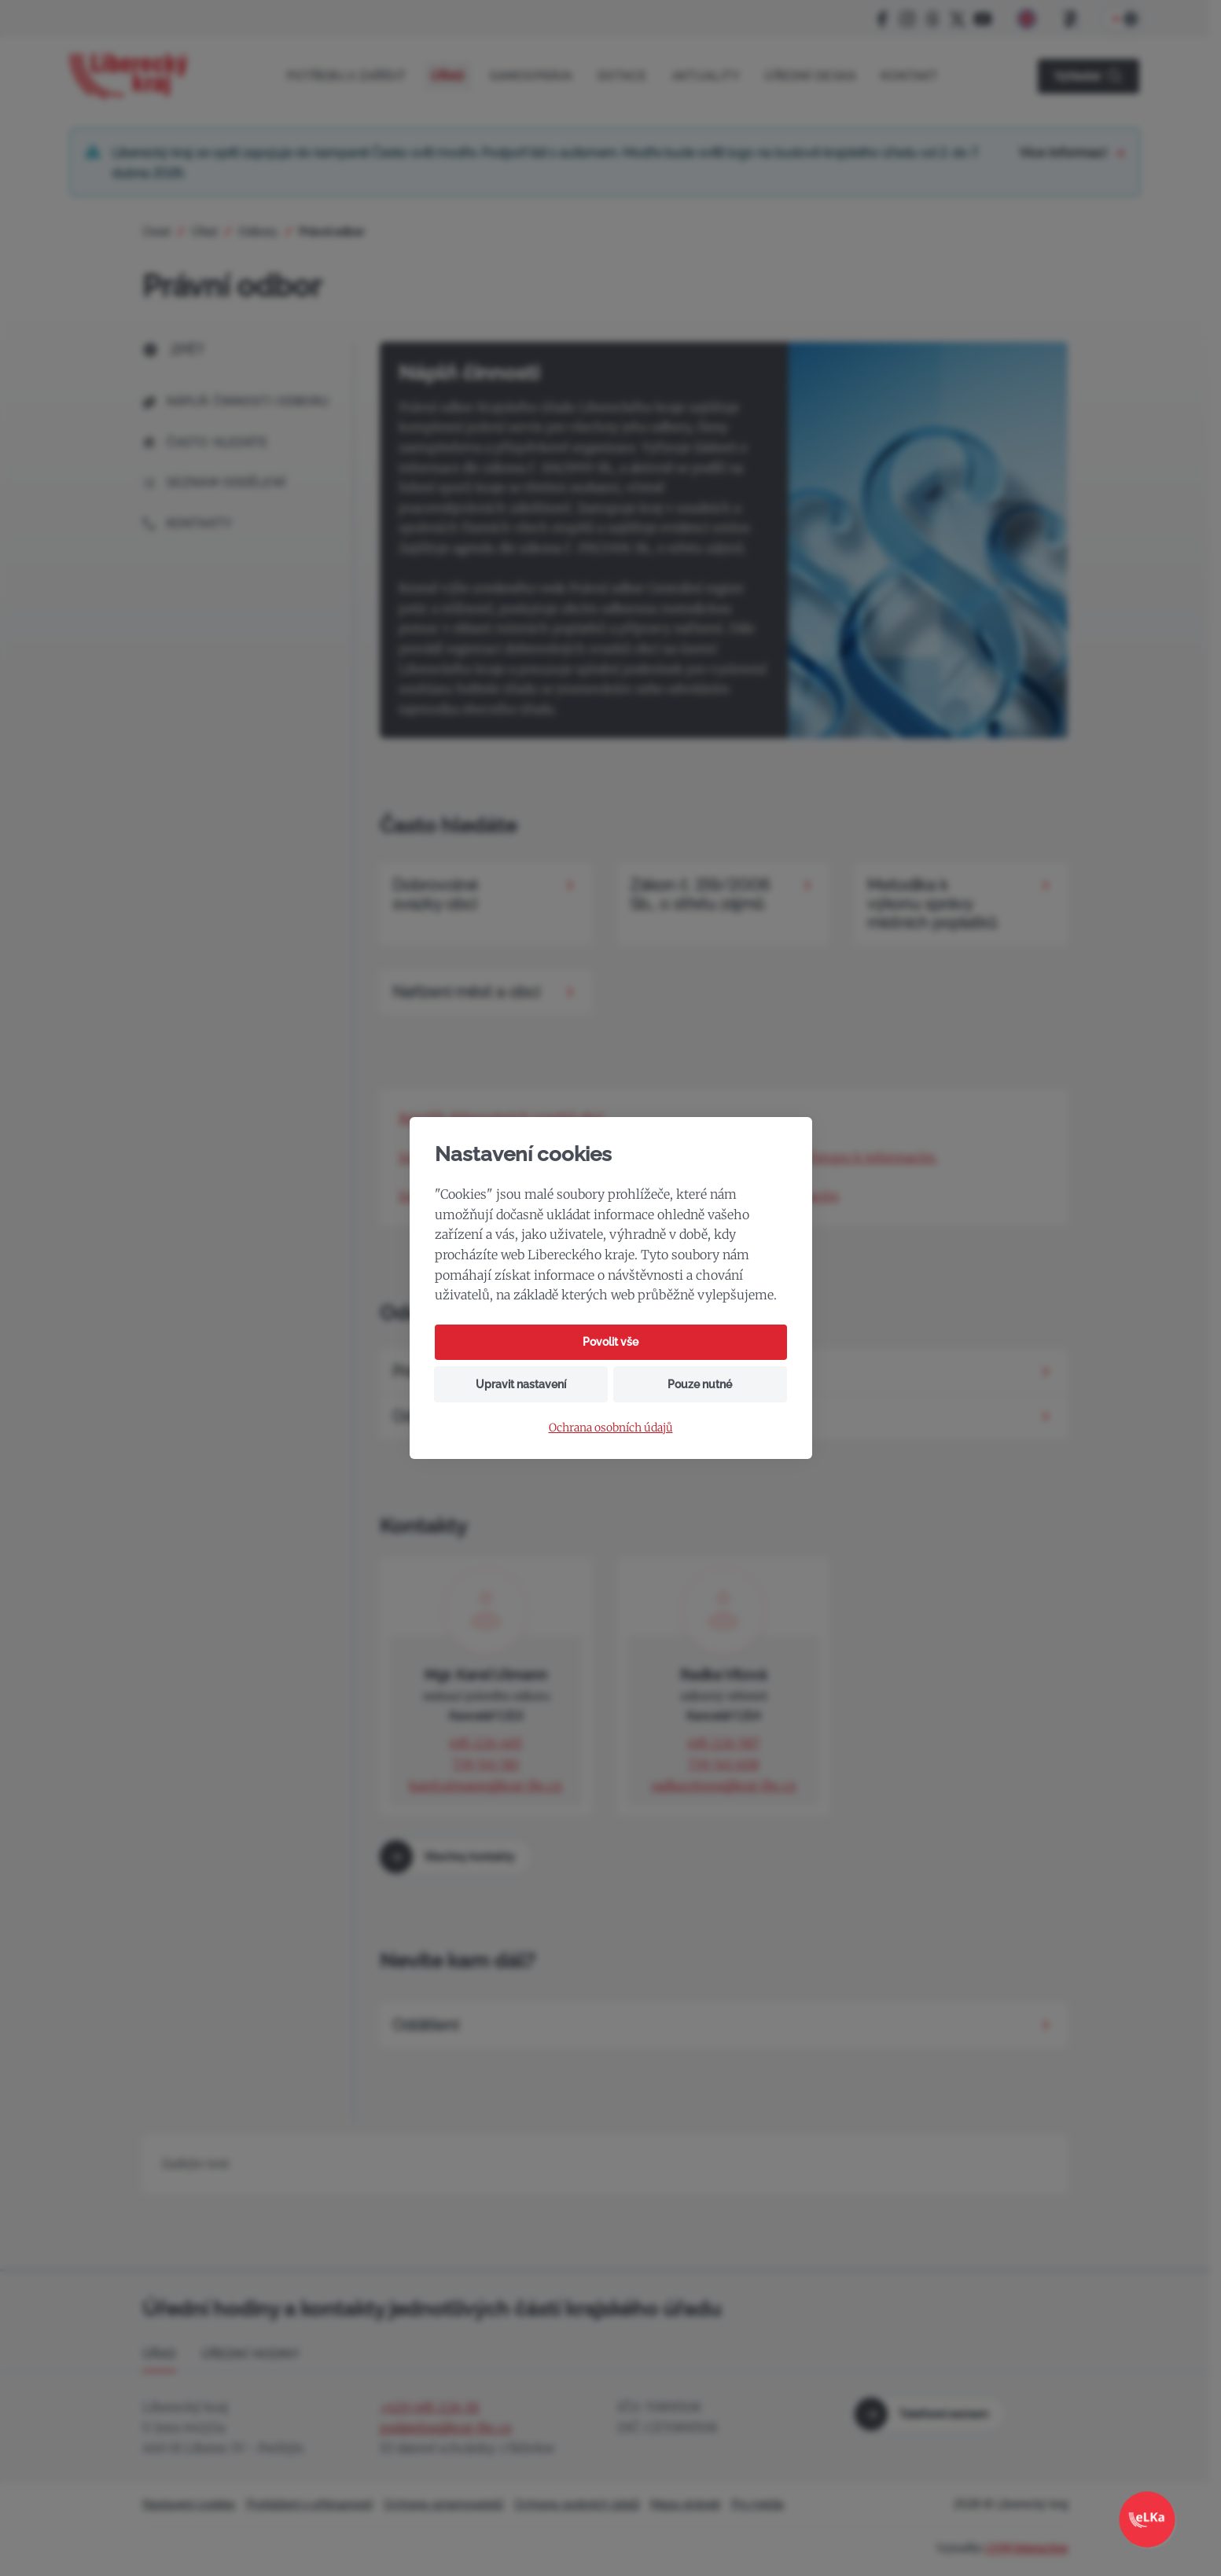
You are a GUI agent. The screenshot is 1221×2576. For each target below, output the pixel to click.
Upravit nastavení (521, 1384)
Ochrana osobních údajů (611, 1428)
